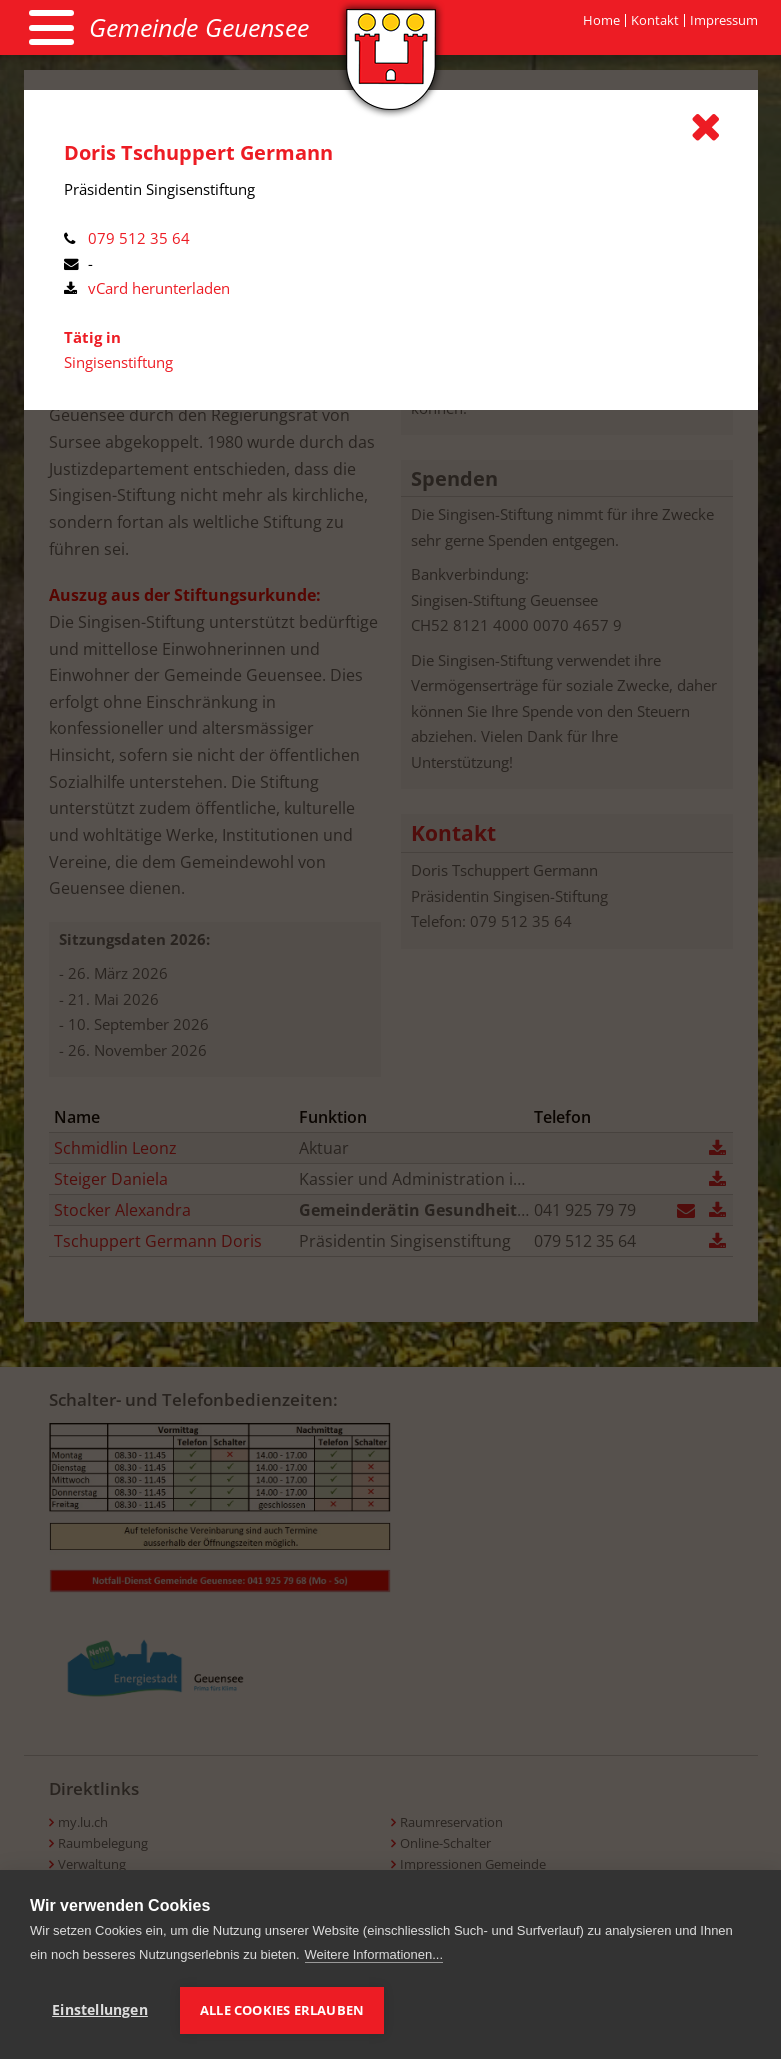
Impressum (724, 20)
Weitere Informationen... (374, 1954)
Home (601, 20)
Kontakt (655, 20)
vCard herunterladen (159, 288)
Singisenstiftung (118, 362)
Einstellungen (100, 2010)
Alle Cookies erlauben (282, 2010)
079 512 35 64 (139, 238)
